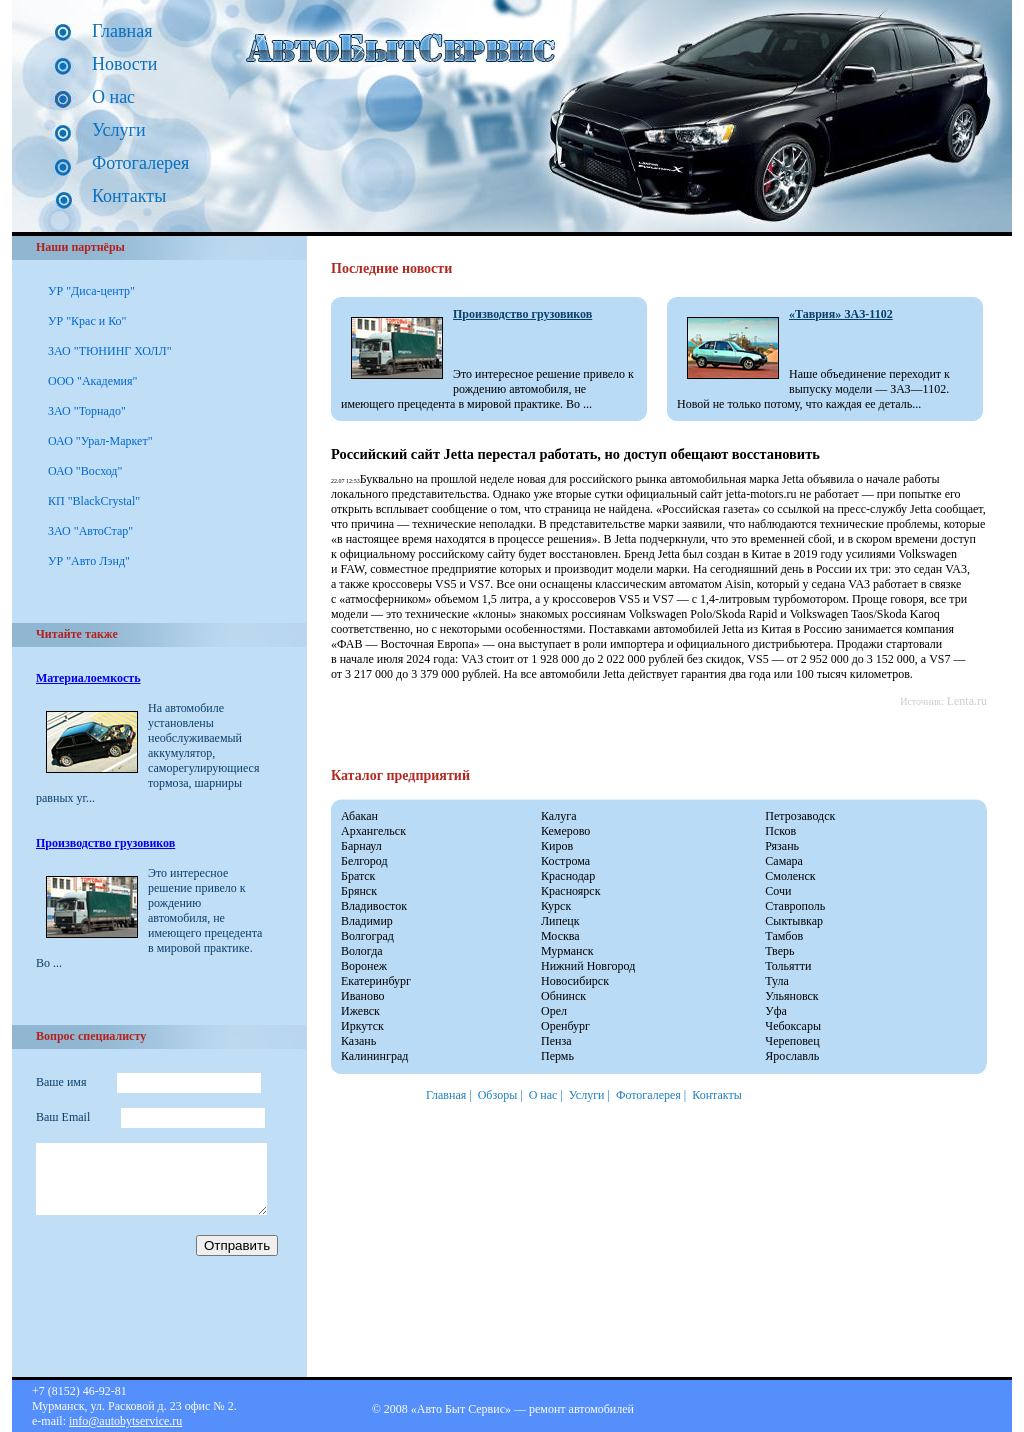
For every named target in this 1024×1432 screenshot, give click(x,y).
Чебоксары (793, 1026)
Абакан (359, 816)
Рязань (782, 846)
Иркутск (362, 1026)
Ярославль (792, 1056)
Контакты (129, 196)
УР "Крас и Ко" (87, 321)
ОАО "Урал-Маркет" (100, 441)
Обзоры (498, 1095)
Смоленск (790, 876)
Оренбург (565, 1026)
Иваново (363, 996)
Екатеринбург (376, 981)
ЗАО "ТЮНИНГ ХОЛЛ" (110, 351)
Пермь (557, 1056)
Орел (554, 1011)
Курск (556, 906)
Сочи (778, 891)
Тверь (779, 951)
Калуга (559, 816)
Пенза (556, 1041)
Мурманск (567, 951)
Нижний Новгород (588, 966)
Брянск (359, 891)
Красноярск (571, 891)
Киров (557, 846)
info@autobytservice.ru (125, 1421)
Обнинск (563, 996)
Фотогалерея (140, 163)
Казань (358, 1041)
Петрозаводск (800, 816)
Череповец (792, 1041)
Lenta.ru (967, 701)
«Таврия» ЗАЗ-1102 (841, 314)
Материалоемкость (88, 678)
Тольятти (788, 966)
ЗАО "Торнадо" (87, 411)
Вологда (362, 951)
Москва (560, 936)
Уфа (776, 1011)
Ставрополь (795, 906)
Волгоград (367, 936)
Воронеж (364, 966)
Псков (780, 831)
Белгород (364, 861)
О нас (113, 97)
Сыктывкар (794, 921)
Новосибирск (575, 981)
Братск (358, 876)
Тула (777, 981)
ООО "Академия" (92, 381)
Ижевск (360, 1011)
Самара (784, 861)
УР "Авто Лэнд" (89, 561)
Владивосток (374, 906)
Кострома (565, 861)
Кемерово (565, 831)
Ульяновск (791, 996)
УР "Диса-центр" (91, 291)
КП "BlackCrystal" (94, 501)
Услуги (119, 130)
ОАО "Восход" (85, 471)
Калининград (374, 1056)
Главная (122, 31)
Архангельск (373, 831)
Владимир (367, 921)
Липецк (560, 921)
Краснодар (568, 876)
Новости (124, 64)
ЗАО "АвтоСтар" (90, 531)
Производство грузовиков (105, 843)
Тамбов (784, 936)
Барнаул (361, 846)
